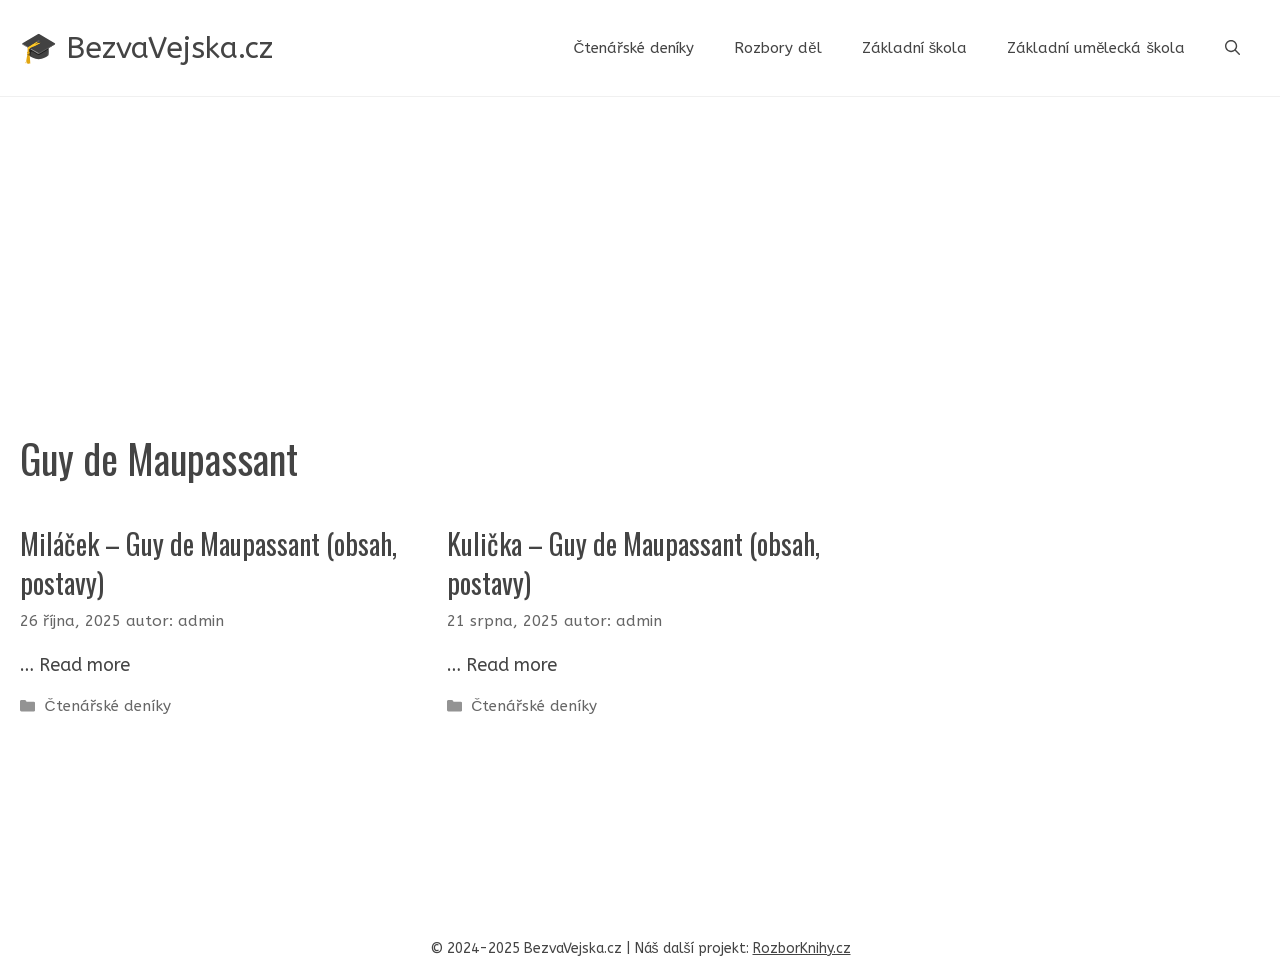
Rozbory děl (777, 48)
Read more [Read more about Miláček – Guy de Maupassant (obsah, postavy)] (84, 665)
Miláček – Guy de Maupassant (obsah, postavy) (208, 563)
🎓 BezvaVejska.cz (146, 48)
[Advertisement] (640, 247)
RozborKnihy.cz (802, 948)
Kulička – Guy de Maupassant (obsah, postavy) (633, 563)
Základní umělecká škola (1096, 48)
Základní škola (915, 48)
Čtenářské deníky (633, 48)
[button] (1232, 48)
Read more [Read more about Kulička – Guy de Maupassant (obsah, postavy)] (511, 665)
